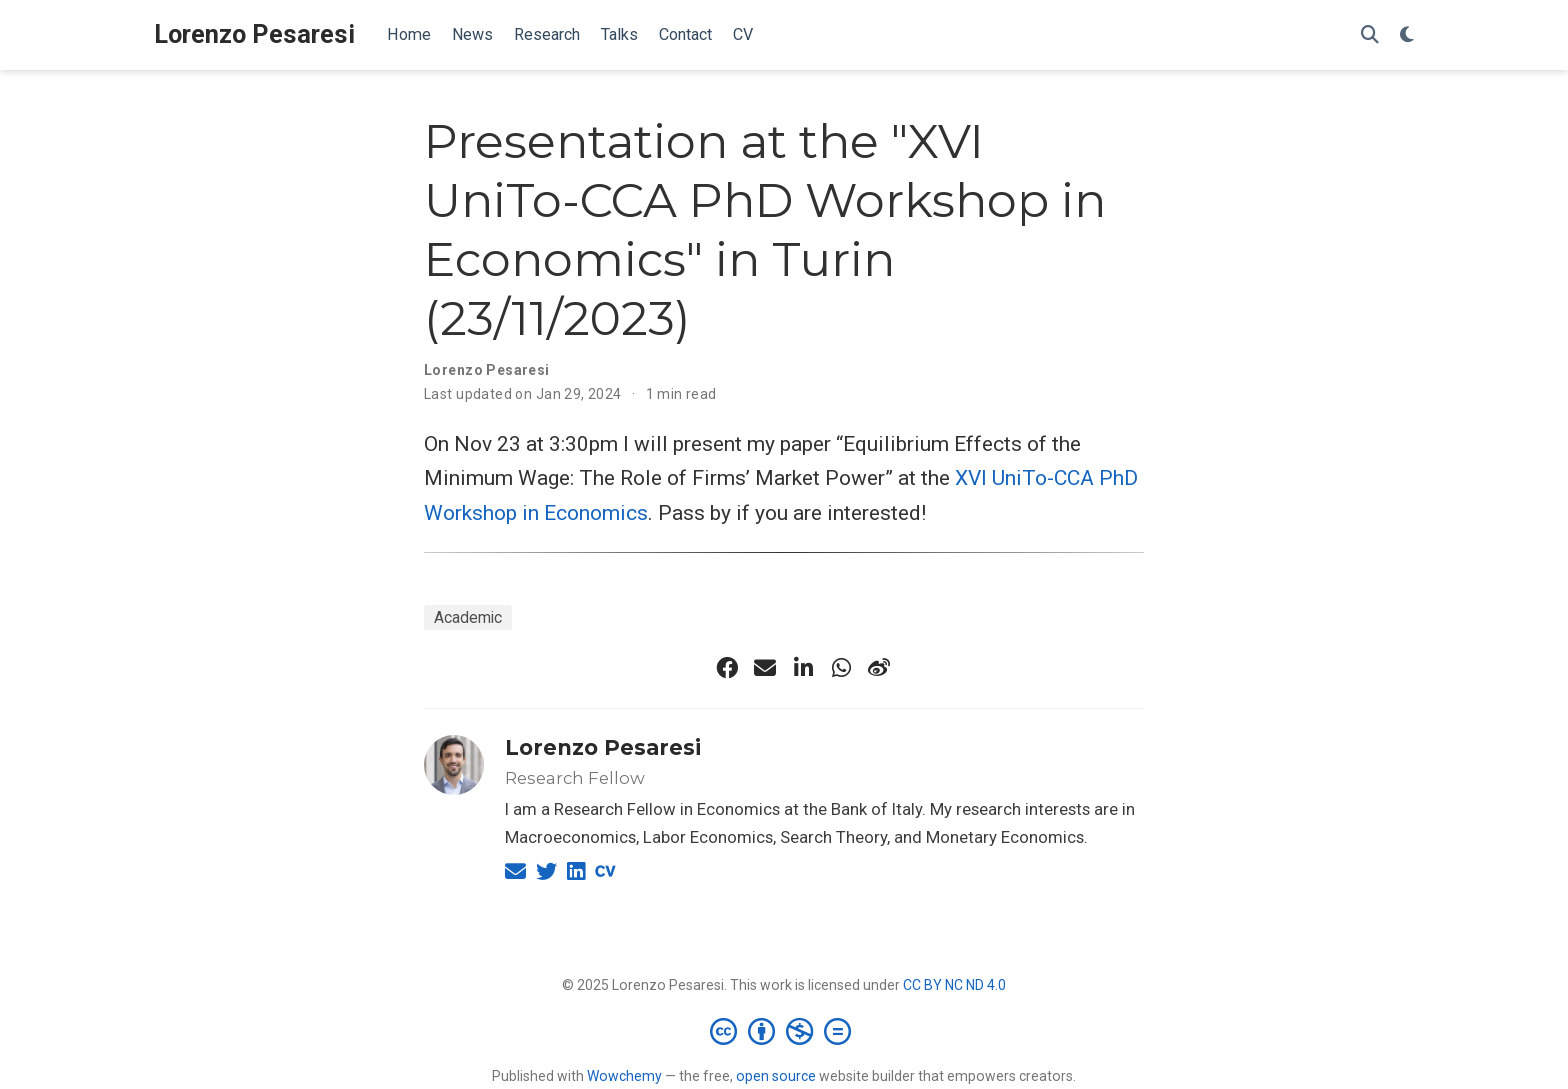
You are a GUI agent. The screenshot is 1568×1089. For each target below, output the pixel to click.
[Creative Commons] (784, 1031)
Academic (468, 617)
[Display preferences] (1407, 35)
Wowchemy (624, 1076)
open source (776, 1076)
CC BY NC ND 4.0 (954, 985)
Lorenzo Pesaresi (254, 34)
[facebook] (727, 668)
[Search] (1370, 35)
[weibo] (879, 668)
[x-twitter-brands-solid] (689, 668)
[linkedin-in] (803, 668)
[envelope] (765, 668)
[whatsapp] (841, 668)
